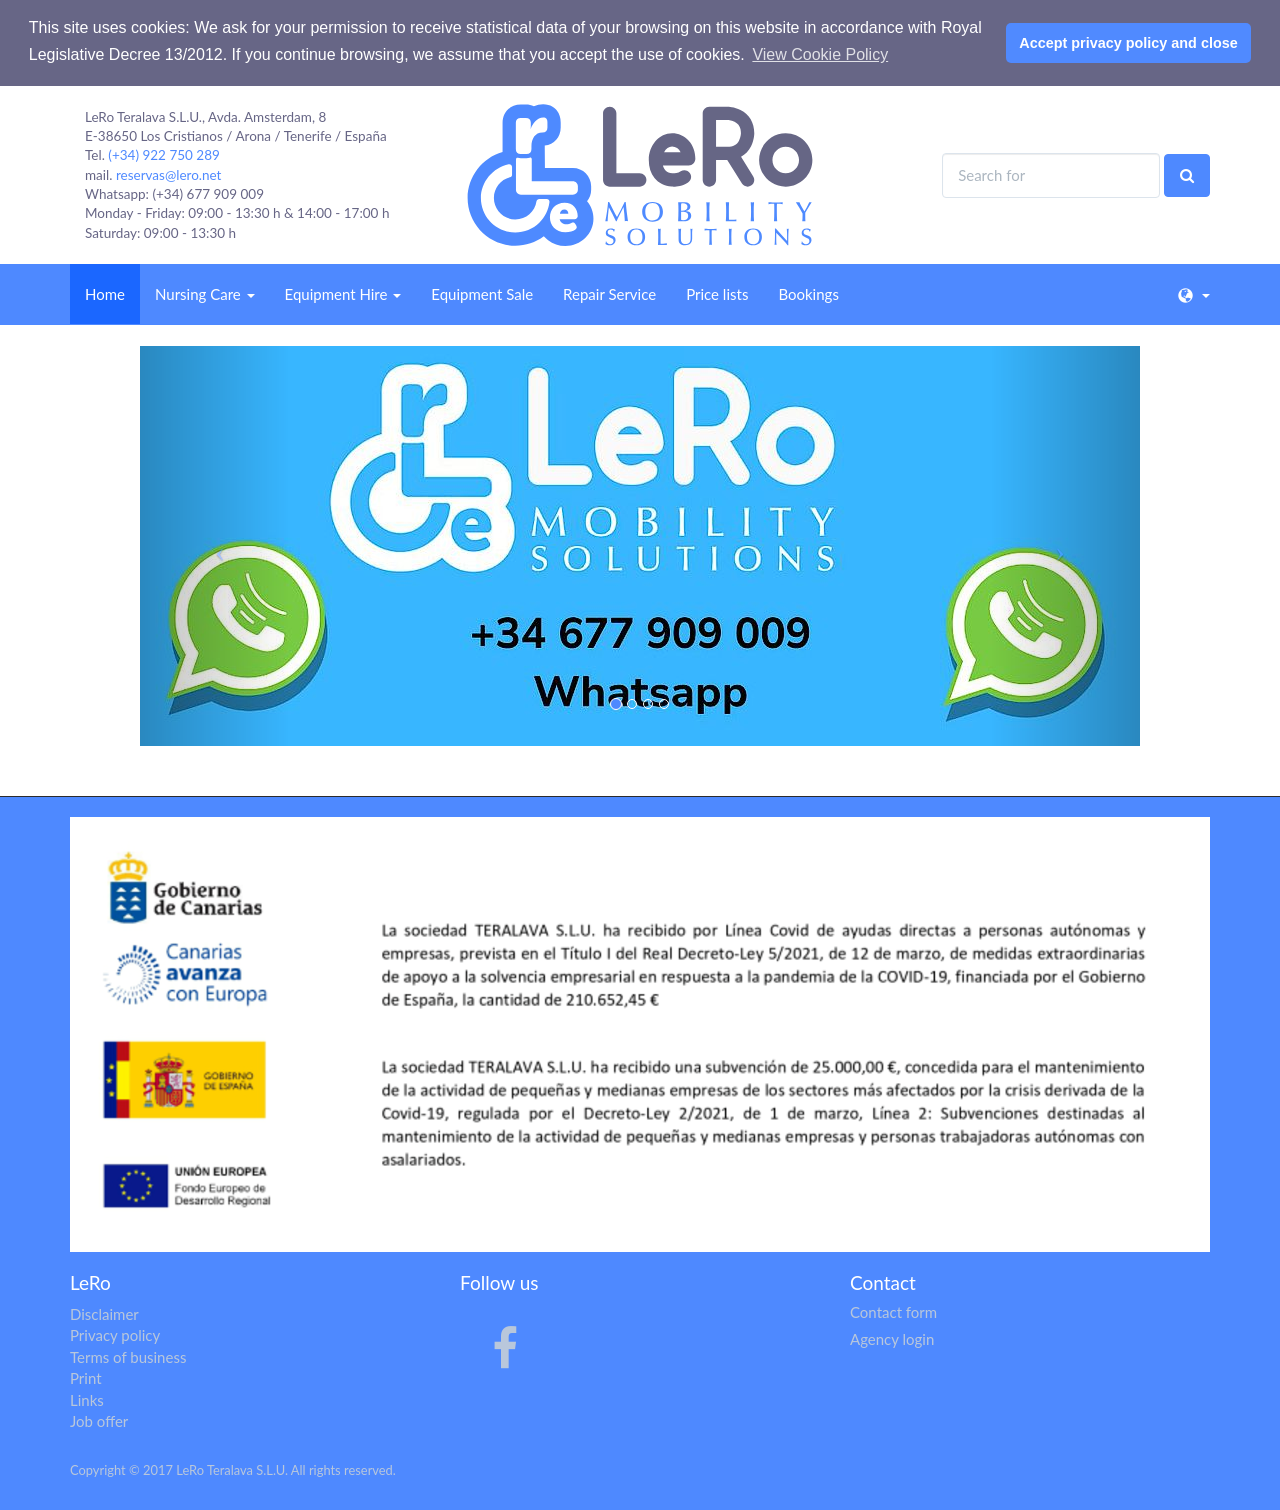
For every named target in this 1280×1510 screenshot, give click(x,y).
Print (86, 1378)
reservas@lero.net (169, 175)
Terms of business (128, 1357)
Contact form (893, 1312)
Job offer (99, 1421)
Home (105, 294)
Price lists (717, 294)
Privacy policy (115, 1335)
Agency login (892, 1339)
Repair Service (609, 294)
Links (87, 1400)
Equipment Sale (482, 294)
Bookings (808, 294)
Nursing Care (205, 294)
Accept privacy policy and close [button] (1128, 43)
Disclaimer (104, 1314)
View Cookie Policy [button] (820, 54)
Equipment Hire (343, 294)
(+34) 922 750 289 (164, 155)
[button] (215, 546)
